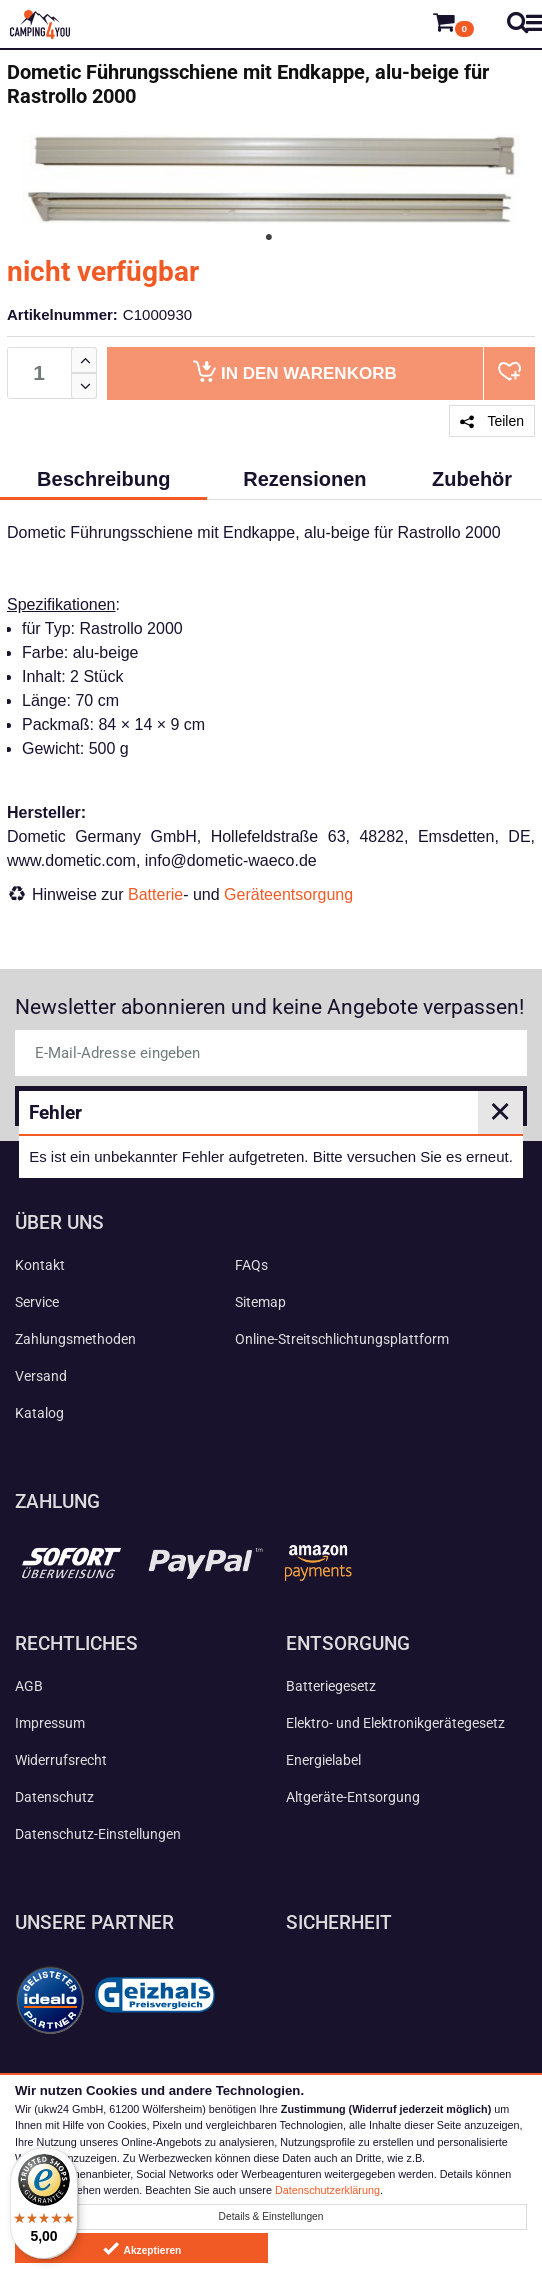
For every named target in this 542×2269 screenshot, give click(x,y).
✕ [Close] (500, 1112)
